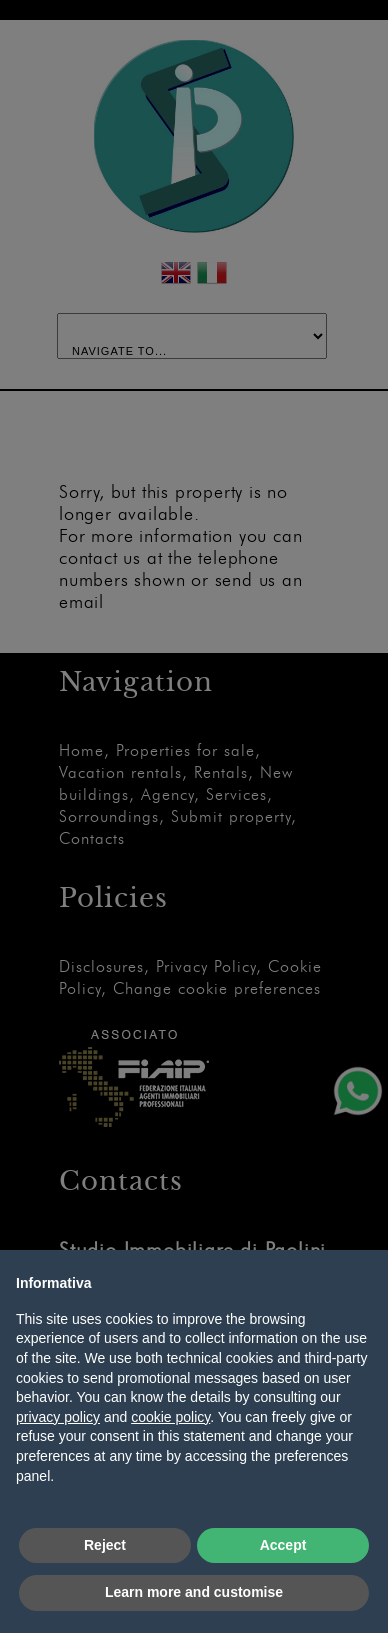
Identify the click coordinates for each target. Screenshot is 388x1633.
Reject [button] (105, 1545)
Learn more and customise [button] (194, 1592)
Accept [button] (283, 1545)
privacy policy (58, 1417)
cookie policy (170, 1417)
